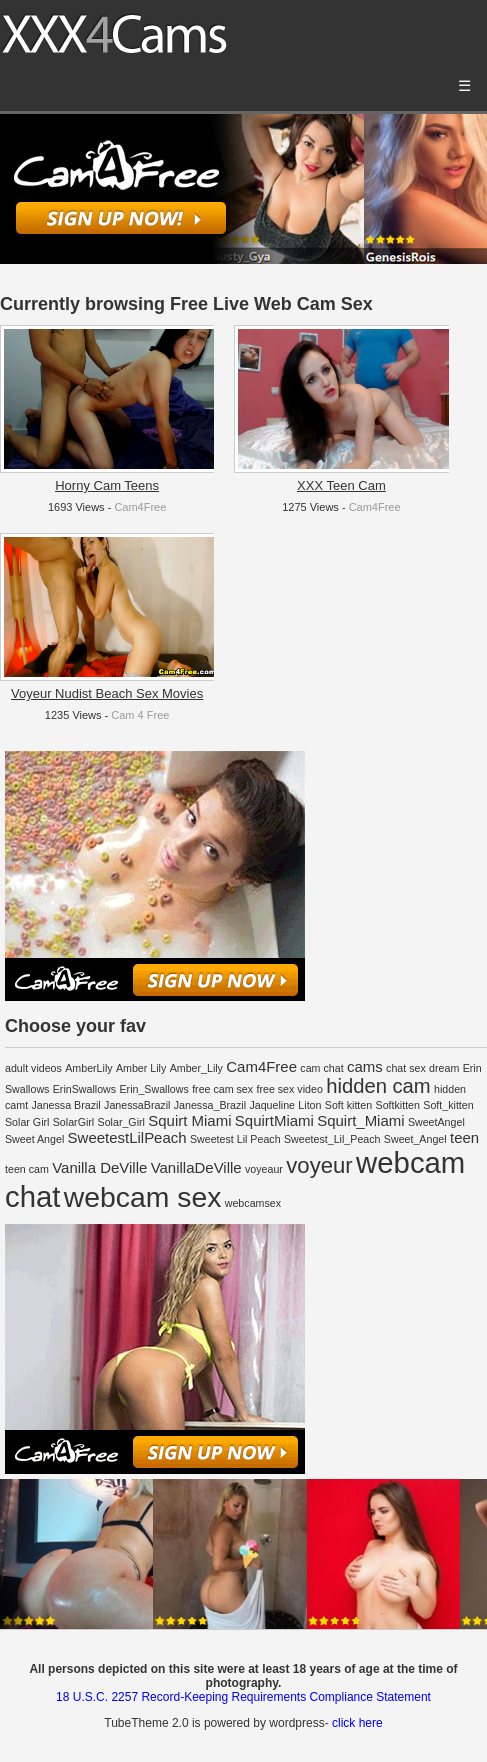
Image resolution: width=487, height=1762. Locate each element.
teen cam (27, 1169)
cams (365, 1066)
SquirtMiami (274, 1120)
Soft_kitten (448, 1105)
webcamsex (253, 1203)
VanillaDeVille (196, 1167)
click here (357, 1723)
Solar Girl (27, 1122)
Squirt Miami (189, 1120)
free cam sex (222, 1089)
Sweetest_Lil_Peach (332, 1139)
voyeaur (264, 1169)
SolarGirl (73, 1122)
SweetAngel (436, 1122)
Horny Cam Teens (107, 485)
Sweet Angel (34, 1139)
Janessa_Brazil (210, 1105)
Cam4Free (140, 507)
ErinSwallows (84, 1089)
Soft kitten (348, 1105)
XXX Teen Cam (341, 485)
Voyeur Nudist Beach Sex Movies (107, 693)
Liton (309, 1105)
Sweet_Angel (415, 1139)
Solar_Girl (121, 1122)
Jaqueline (272, 1105)
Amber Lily (141, 1068)
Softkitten (398, 1105)
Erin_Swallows (153, 1089)
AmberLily (88, 1068)
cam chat (321, 1068)
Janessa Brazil (65, 1105)
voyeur (319, 1165)
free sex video (289, 1089)
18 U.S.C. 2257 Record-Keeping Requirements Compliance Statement (243, 1697)
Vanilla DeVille (99, 1167)
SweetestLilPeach (127, 1137)
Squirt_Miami (360, 1120)
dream (444, 1068)
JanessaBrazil (137, 1105)
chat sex (406, 1068)
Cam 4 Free (140, 715)
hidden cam (378, 1086)
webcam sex (143, 1197)
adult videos (33, 1068)
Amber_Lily (196, 1068)
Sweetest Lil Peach (235, 1139)
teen (464, 1137)
